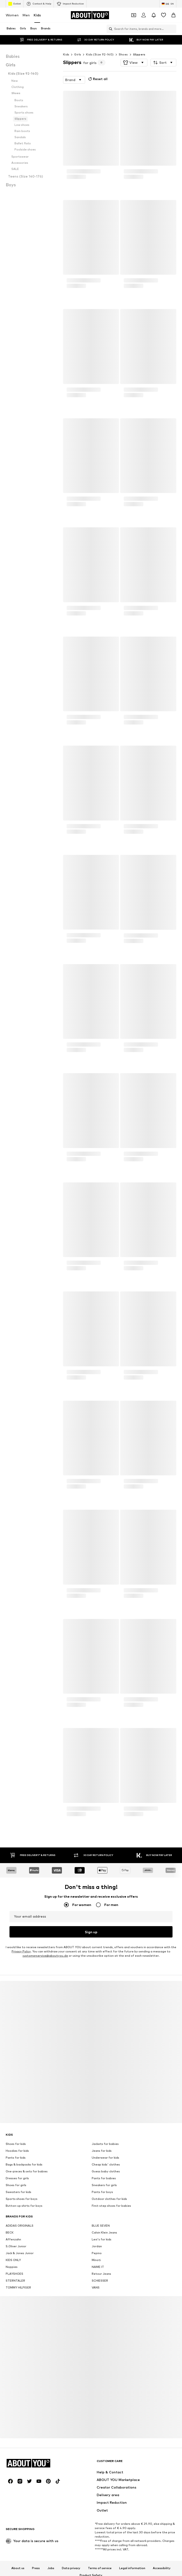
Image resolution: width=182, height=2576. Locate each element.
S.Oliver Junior (16, 2235)
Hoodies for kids (17, 2140)
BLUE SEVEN (101, 2215)
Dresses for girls (17, 2167)
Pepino (97, 2242)
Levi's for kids (101, 2228)
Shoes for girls (16, 2174)
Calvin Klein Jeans (104, 2222)
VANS (96, 2277)
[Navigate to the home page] (90, 15)
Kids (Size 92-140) (100, 45)
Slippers (139, 45)
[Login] (143, 15)
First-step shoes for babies (111, 2195)
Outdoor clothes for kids (109, 2188)
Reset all (97, 69)
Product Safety (91, 2564)
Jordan (97, 2235)
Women (12, 15)
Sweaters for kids (18, 2181)
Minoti (96, 2249)
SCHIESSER (100, 2270)
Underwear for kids (105, 2147)
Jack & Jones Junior (20, 2242)
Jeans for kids (102, 2140)
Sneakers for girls (104, 2174)
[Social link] (10, 2470)
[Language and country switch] (168, 4)
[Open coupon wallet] (133, 15)
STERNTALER (15, 2270)
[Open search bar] (109, 29)
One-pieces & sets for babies (27, 2160)
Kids (37, 15)
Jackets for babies (105, 2133)
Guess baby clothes (106, 2160)
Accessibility (162, 2557)
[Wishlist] (163, 15)
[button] (134, 53)
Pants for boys (102, 2181)
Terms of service (100, 2557)
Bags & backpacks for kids (24, 2154)
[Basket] (173, 15)
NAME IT (98, 2256)
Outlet (14, 4)
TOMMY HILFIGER (18, 2277)
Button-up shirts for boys (24, 2195)
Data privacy (71, 2557)
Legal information (132, 2557)
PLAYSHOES (14, 2263)
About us (17, 2557)
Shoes (123, 45)
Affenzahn (13, 2228)
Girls (77, 45)
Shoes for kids (16, 2133)
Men (26, 15)
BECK (10, 2222)
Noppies (12, 2256)
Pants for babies (104, 2167)
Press (36, 2557)
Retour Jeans (101, 2263)
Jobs (50, 2557)
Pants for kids (16, 2147)
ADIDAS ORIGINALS (19, 2215)
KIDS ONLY (13, 2249)
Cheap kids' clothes (106, 2154)
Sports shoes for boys (21, 2188)
